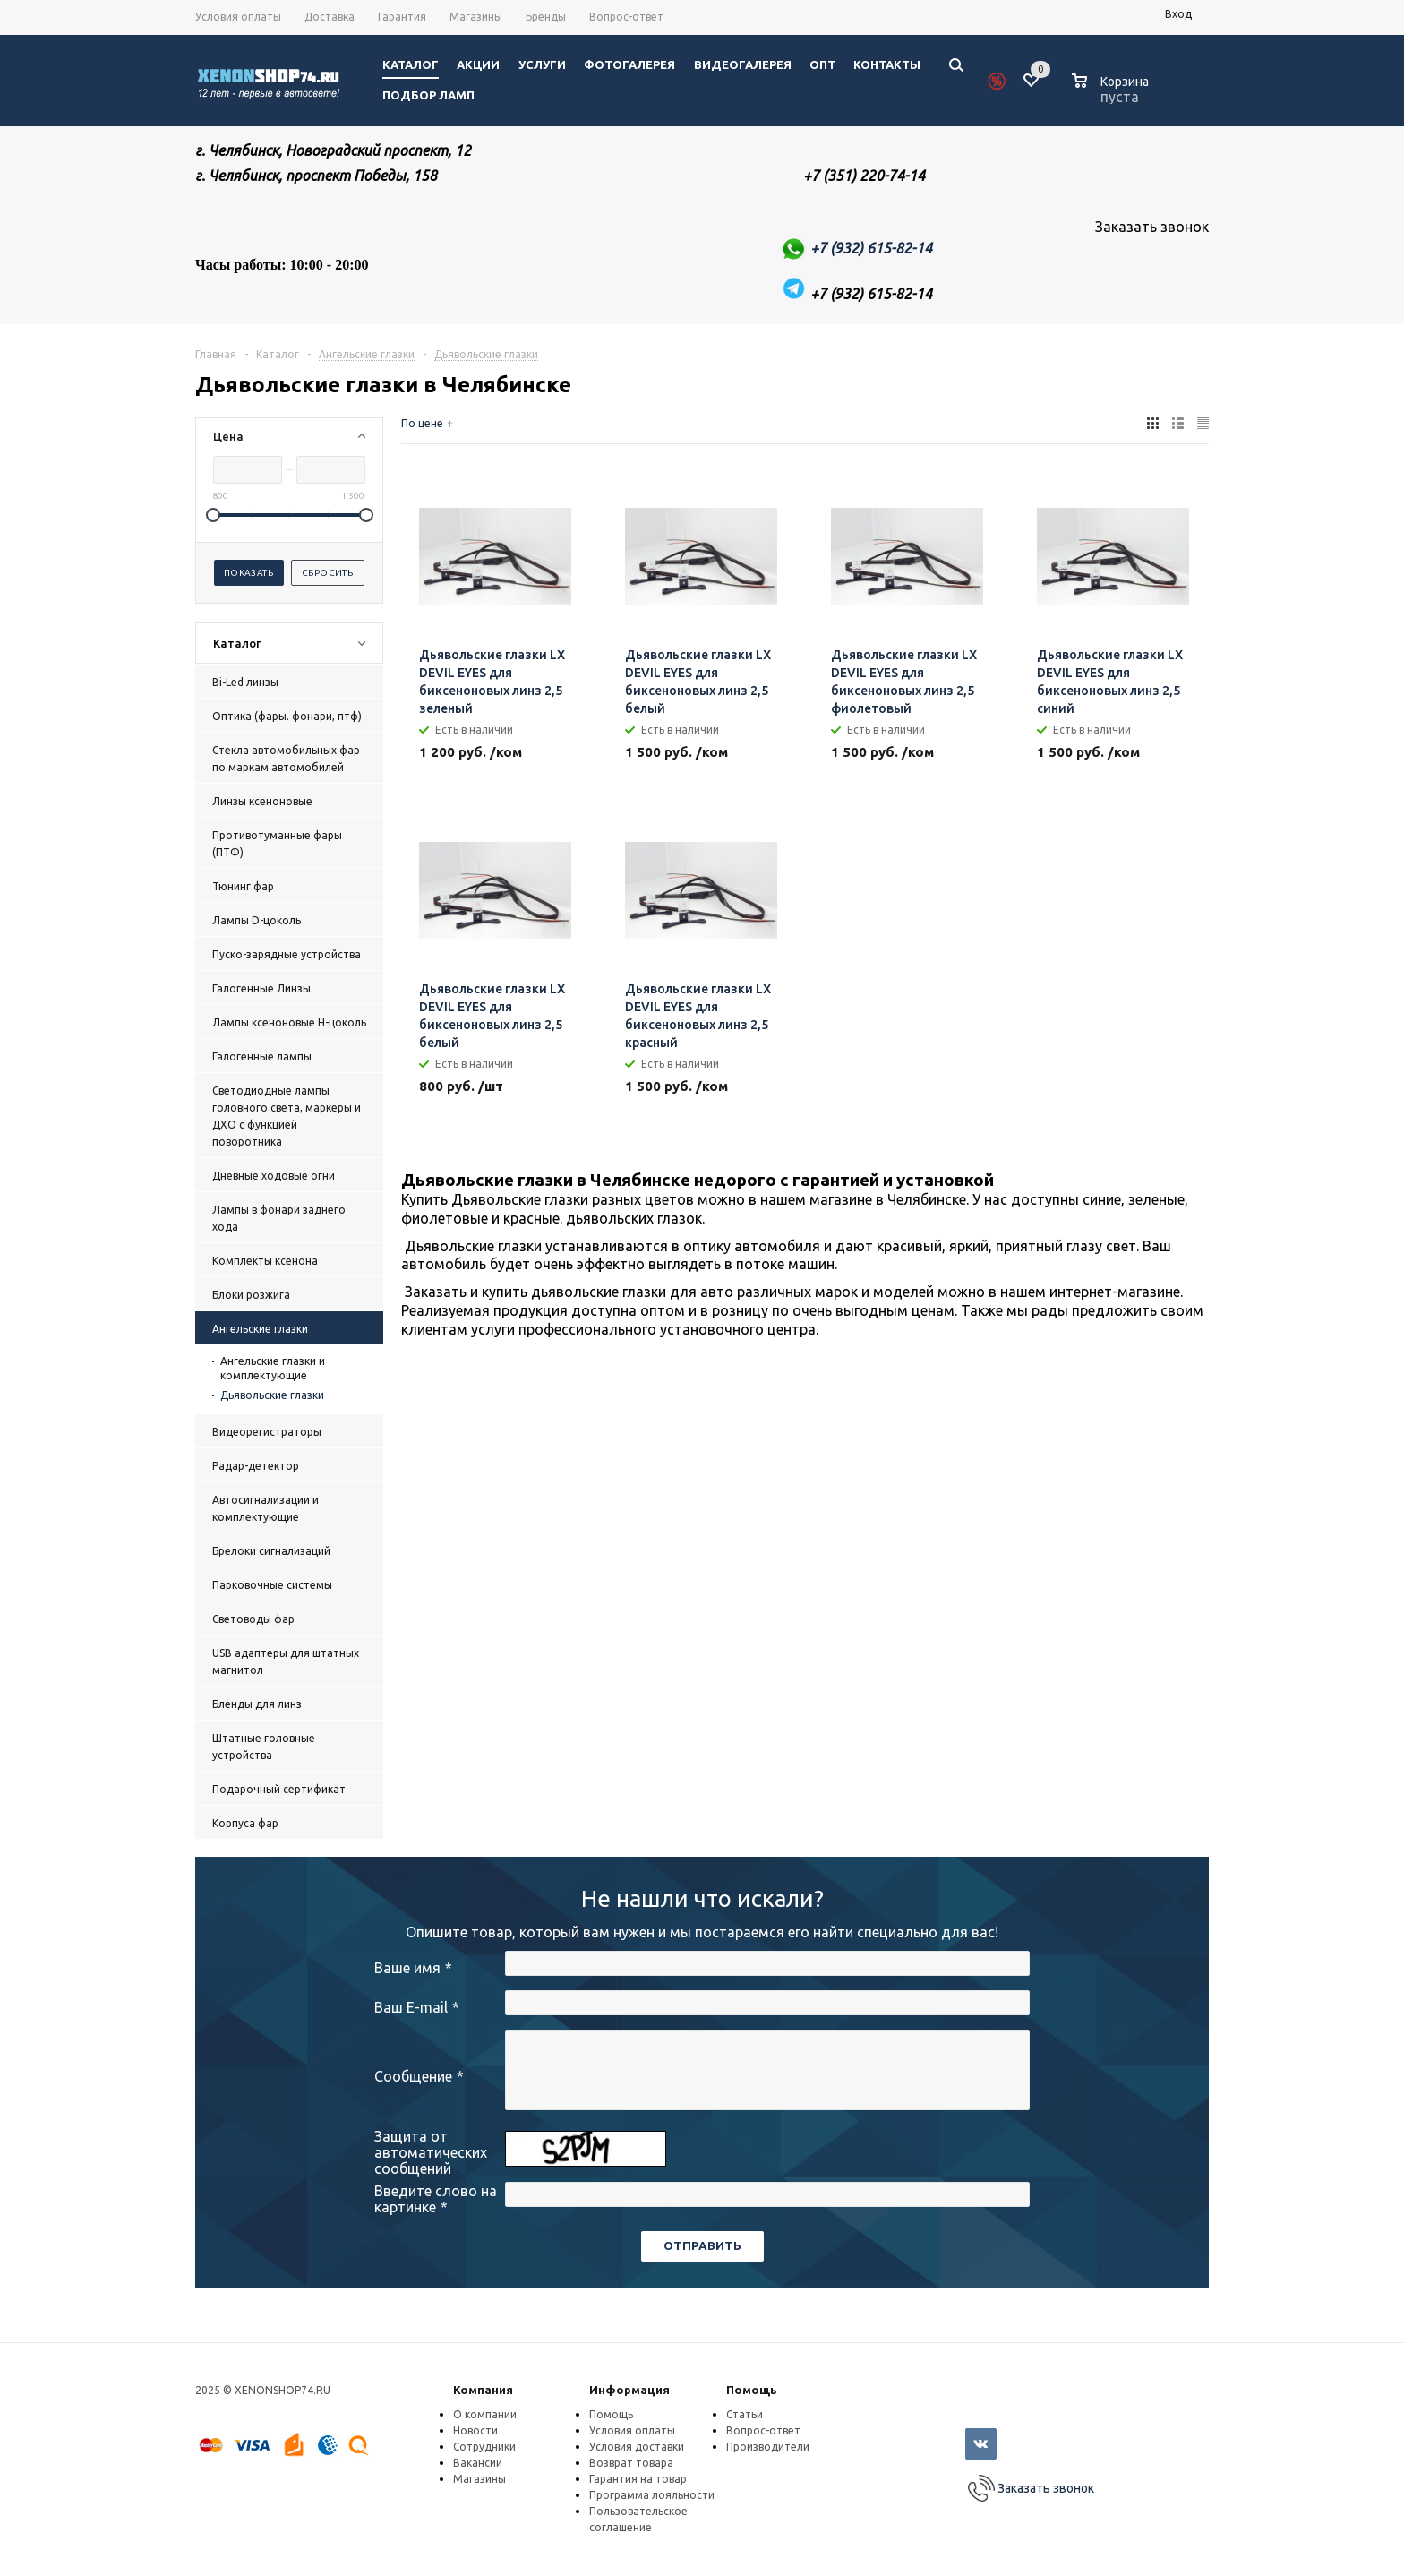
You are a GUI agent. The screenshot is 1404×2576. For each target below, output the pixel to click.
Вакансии (477, 2463)
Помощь (751, 2389)
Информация (629, 2389)
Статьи (744, 2414)
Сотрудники (484, 2446)
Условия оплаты (632, 2430)
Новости (475, 2430)
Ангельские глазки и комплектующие (272, 1368)
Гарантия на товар (638, 2479)
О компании (485, 2414)
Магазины (479, 2479)
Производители (767, 2446)
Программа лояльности (652, 2495)
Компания (483, 2389)
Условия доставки (636, 2446)
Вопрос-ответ (763, 2430)
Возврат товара (631, 2463)
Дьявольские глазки (272, 1395)
